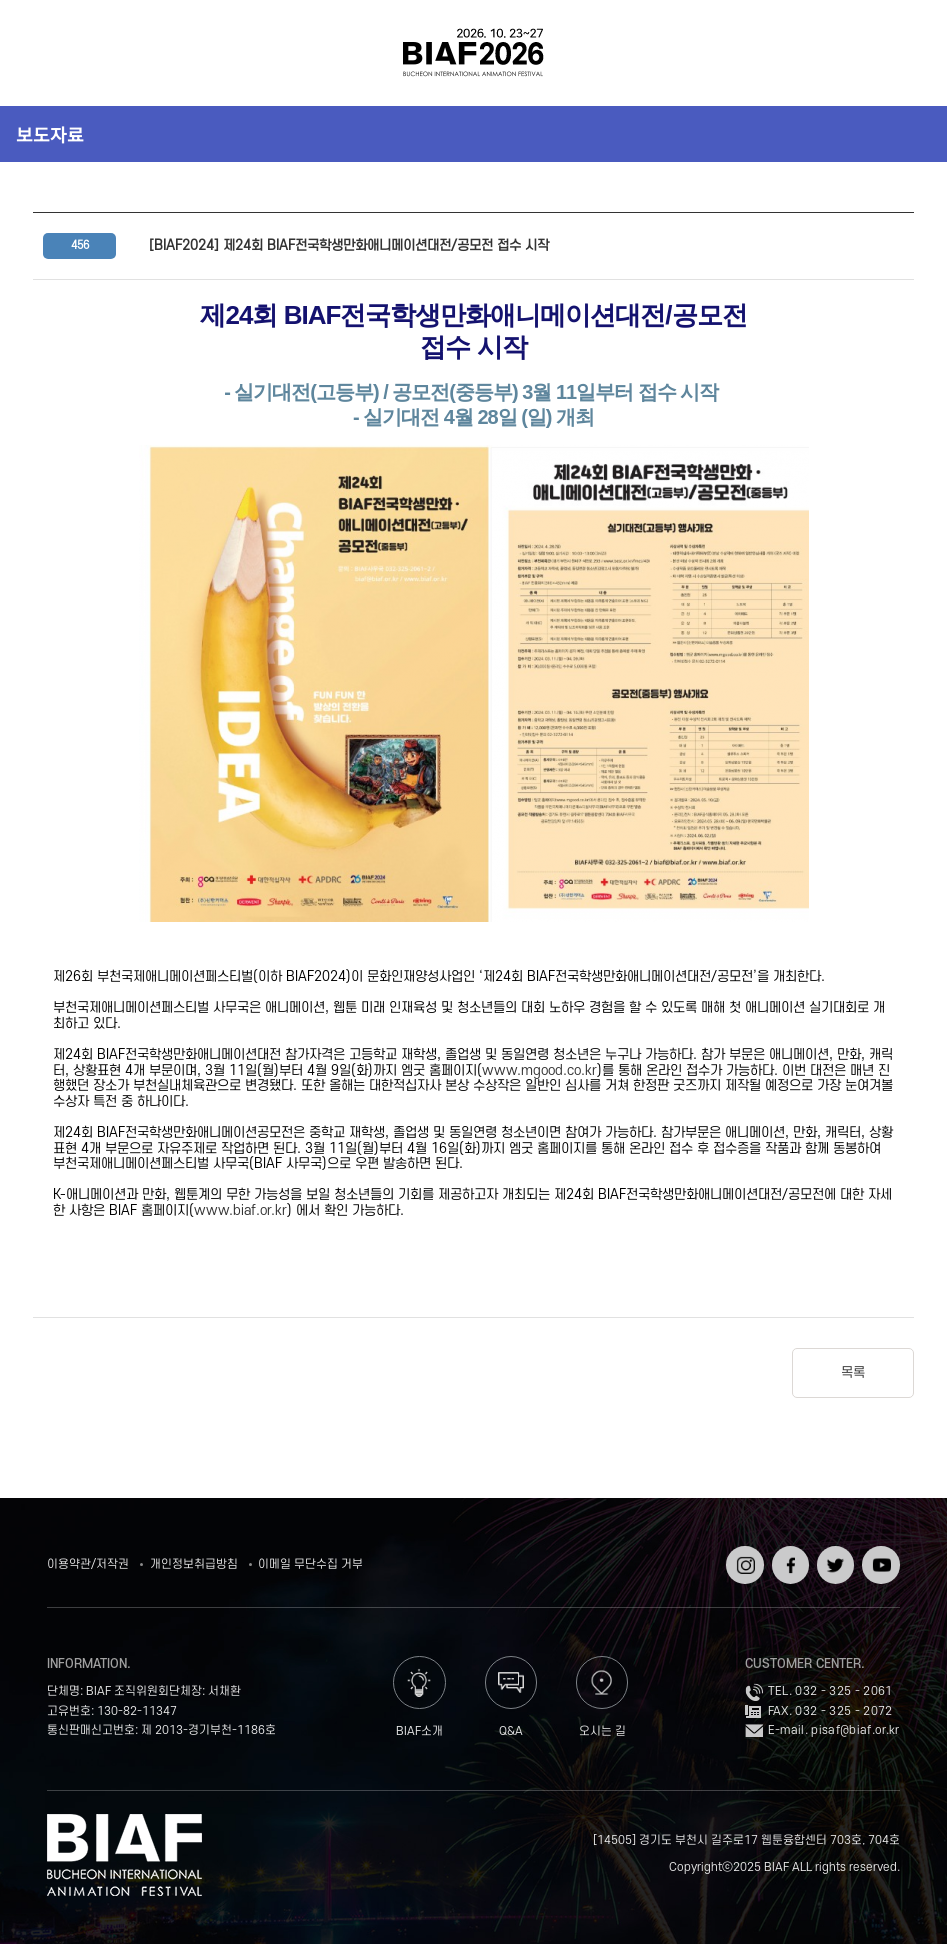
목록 (853, 1372)
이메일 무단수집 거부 (310, 1564)
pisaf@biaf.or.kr (855, 1730)
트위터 (833, 1552)
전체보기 (49, 53)
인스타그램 (742, 1559)
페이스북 (788, 1559)
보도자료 (50, 134)
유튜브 (878, 1552)
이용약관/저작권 (88, 1564)
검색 (898, 53)
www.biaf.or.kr (240, 1210)
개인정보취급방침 (194, 1564)
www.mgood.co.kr (539, 1070)
